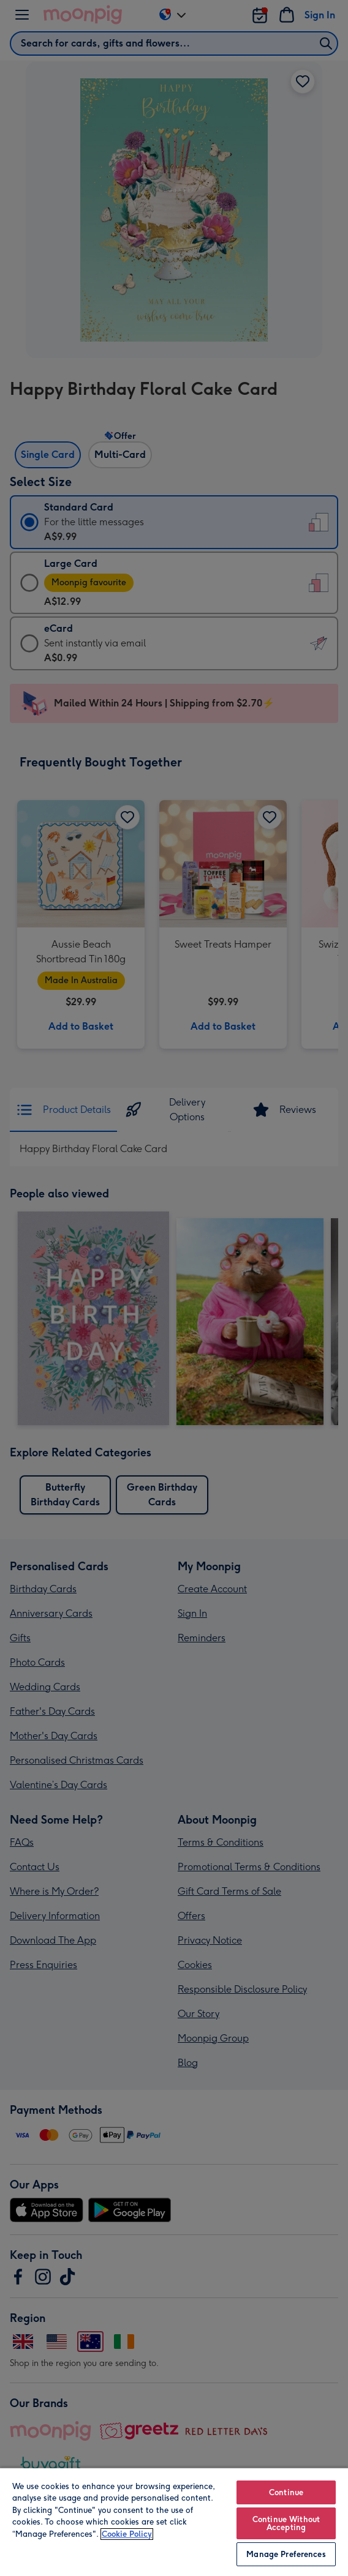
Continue (286, 2492)
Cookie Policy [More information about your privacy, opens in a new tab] (127, 2534)
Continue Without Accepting (286, 2523)
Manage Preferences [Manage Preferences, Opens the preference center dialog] (285, 2554)
